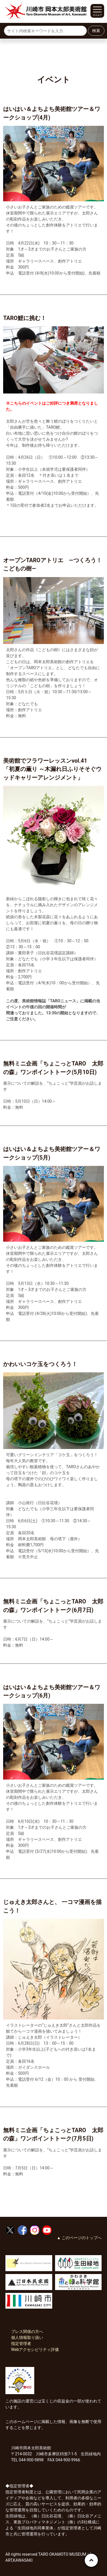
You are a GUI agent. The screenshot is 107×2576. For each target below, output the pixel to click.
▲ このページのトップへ (79, 2237)
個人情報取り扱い (27, 2337)
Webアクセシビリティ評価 (35, 2349)
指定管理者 (21, 2343)
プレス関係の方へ (27, 2331)
